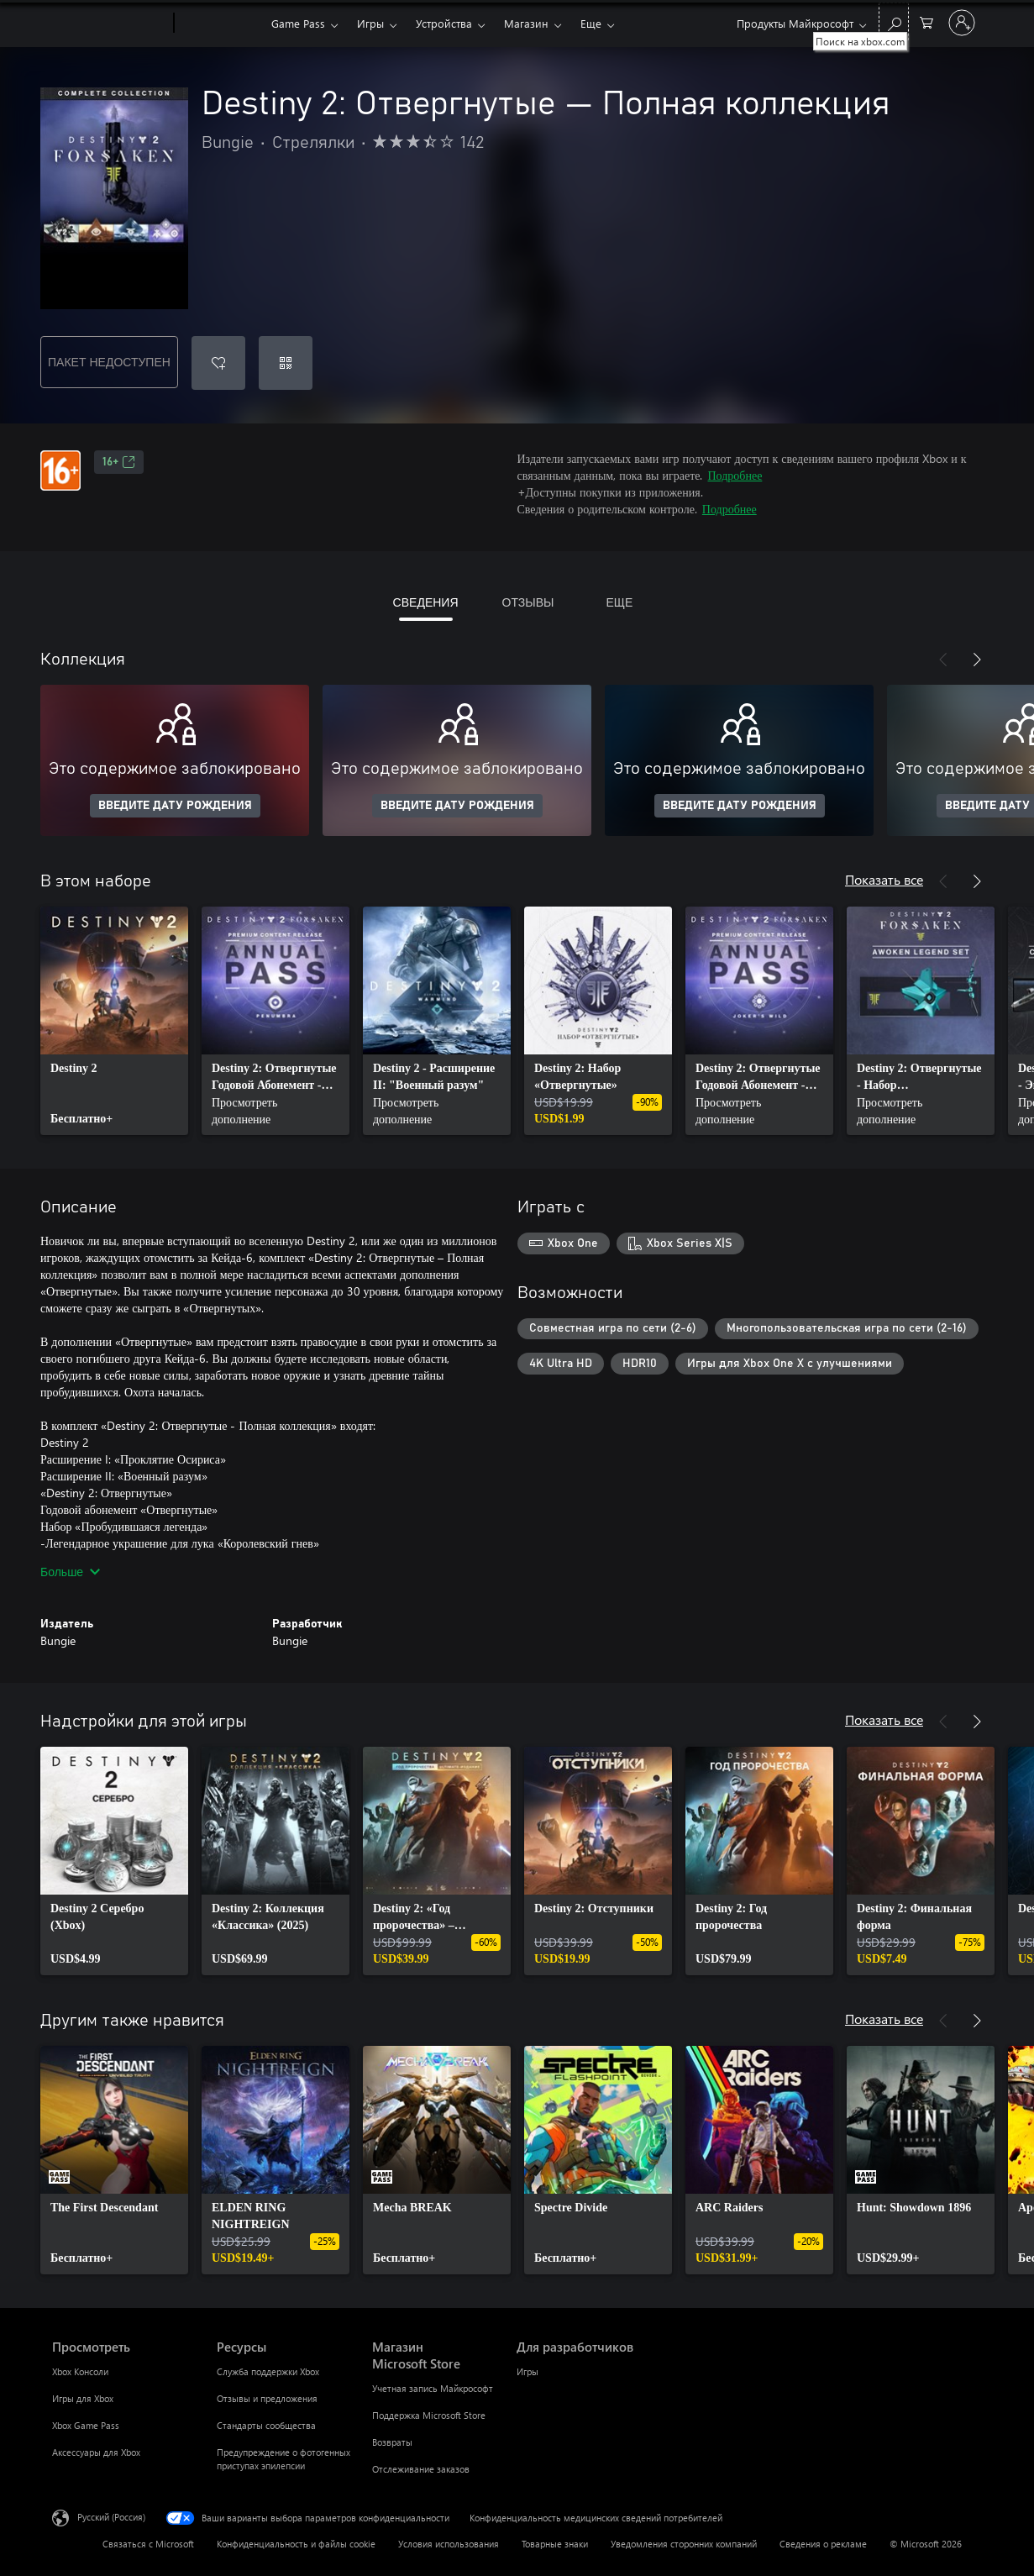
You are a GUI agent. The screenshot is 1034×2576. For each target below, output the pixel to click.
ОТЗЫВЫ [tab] (528, 602)
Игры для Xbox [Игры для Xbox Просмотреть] (82, 2398)
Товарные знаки (555, 2543)
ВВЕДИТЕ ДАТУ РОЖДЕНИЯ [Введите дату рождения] (175, 806)
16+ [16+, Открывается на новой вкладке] (118, 462)
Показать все (884, 879)
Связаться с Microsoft (148, 2543)
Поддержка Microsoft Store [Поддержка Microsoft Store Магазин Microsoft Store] (429, 2415)
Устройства (444, 23)
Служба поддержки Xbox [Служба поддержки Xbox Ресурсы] (268, 2371)
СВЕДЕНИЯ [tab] (426, 602)
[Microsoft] (109, 23)
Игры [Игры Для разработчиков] (527, 2371)
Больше (70, 1572)
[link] (114, 1021)
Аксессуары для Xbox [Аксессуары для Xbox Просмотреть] (96, 2452)
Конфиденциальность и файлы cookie (296, 2543)
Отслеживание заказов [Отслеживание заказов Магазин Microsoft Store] (421, 2468)
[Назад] (943, 659)
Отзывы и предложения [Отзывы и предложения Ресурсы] (267, 2398)
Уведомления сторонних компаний (684, 2543)
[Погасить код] (285, 363)
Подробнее (734, 475)
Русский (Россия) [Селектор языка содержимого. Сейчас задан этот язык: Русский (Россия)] (111, 2516)
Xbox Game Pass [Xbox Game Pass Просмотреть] (85, 2425)
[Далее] (977, 659)
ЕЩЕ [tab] (619, 602)
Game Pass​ (298, 23)
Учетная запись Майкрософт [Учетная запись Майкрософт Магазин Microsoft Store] (432, 2388)
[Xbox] (220, 23)
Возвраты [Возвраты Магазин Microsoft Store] (392, 2442)
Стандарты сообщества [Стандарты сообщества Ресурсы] (266, 2425)
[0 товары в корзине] (926, 21)
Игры (370, 23)
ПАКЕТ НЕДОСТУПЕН (109, 362)
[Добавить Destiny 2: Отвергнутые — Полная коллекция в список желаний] (218, 363)
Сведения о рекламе (823, 2543)
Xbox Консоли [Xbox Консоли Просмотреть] (80, 2371)
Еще (590, 23)
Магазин (526, 23)
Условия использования (448, 2543)
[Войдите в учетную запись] (962, 23)
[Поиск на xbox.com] (894, 21)
